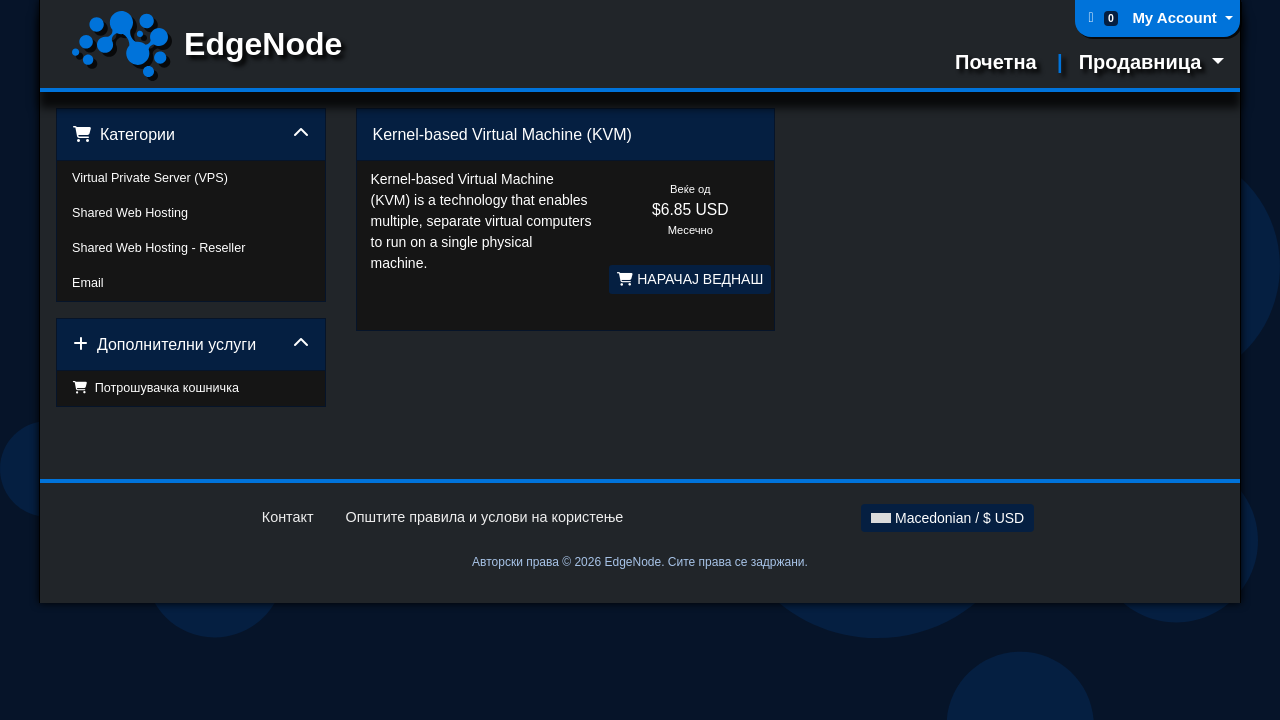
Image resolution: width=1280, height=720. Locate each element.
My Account (1176, 17)
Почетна (996, 62)
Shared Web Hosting (130, 213)
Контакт (288, 517)
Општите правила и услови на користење (485, 517)
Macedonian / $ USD (947, 518)
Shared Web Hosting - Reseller (158, 248)
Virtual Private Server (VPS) (150, 178)
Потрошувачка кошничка (155, 388)
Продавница (1143, 62)
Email (88, 283)
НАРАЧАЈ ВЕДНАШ (690, 279)
